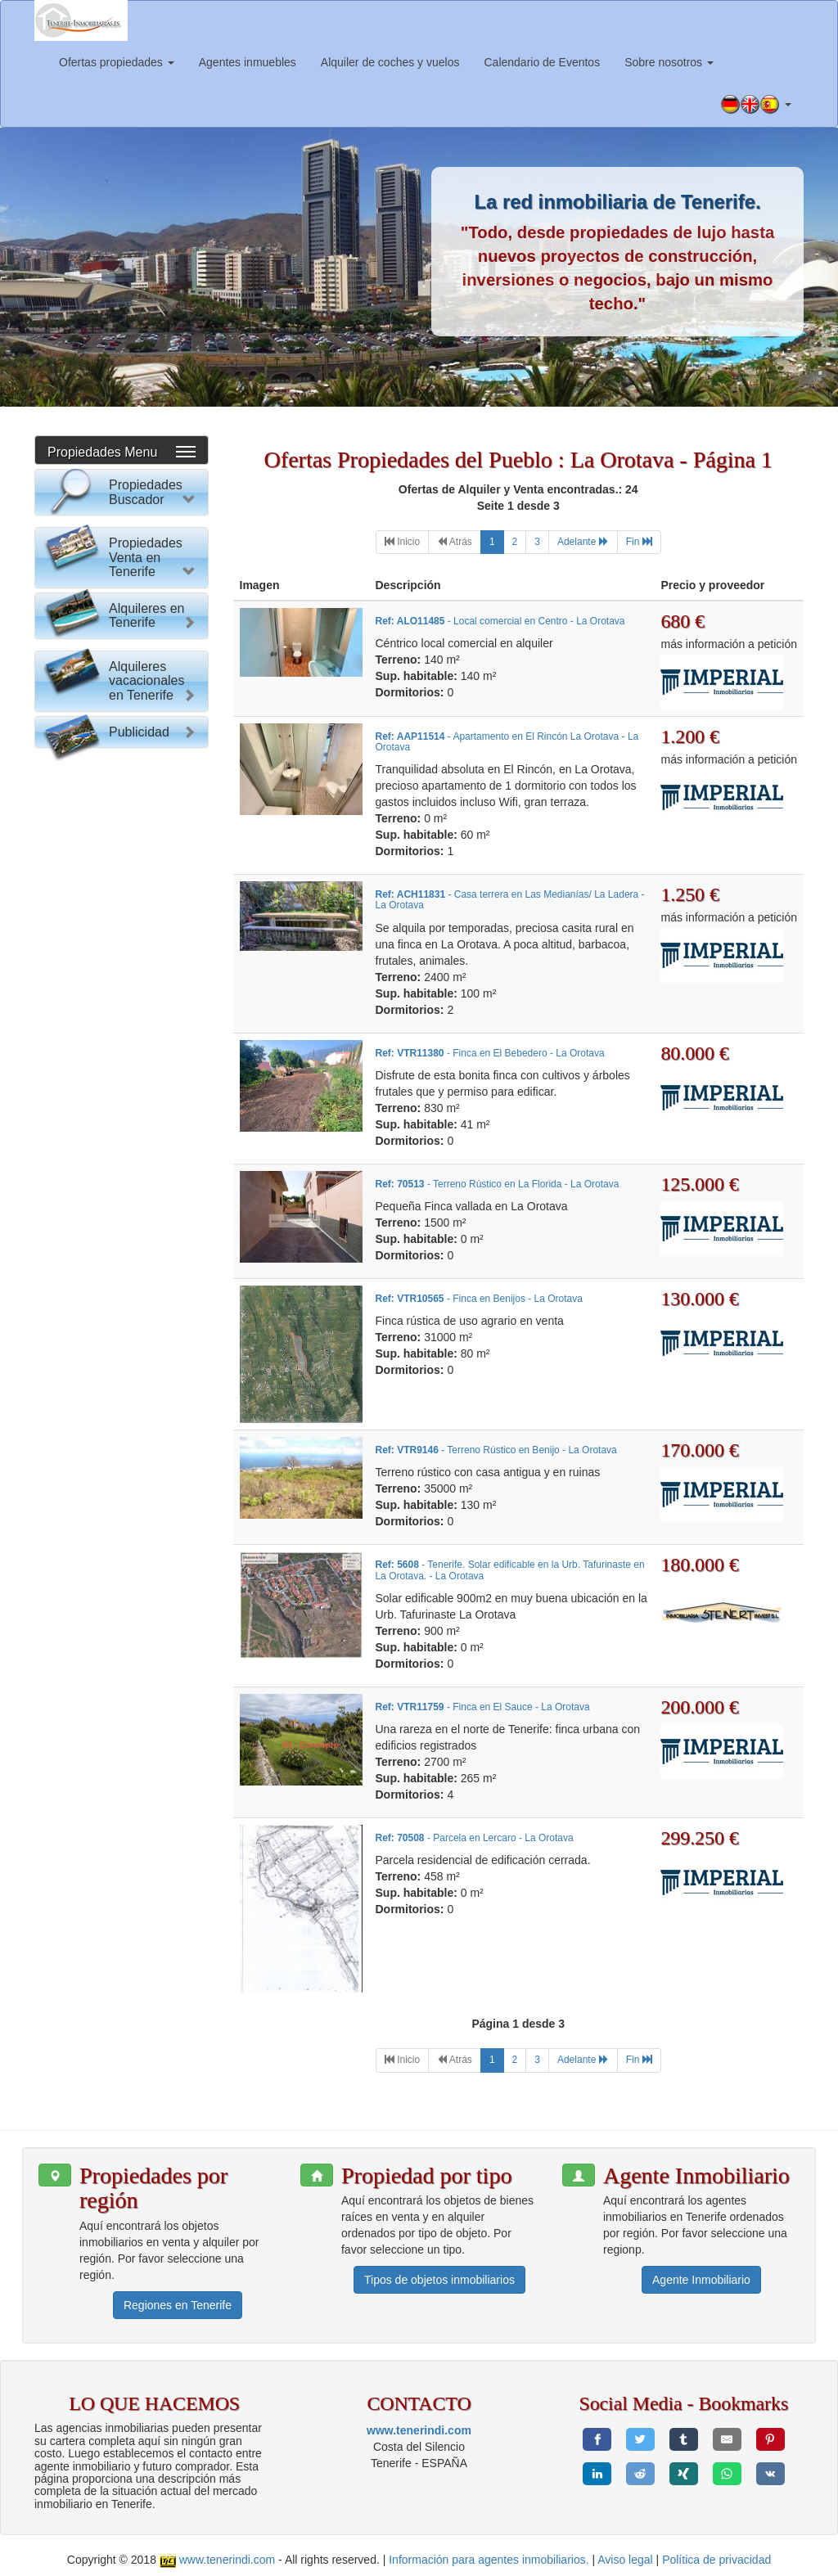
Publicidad (139, 1521)
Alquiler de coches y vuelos (390, 62)
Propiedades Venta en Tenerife (145, 896)
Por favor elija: (87, 536)
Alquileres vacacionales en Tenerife (147, 1436)
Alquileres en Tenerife (147, 1207)
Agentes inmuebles (247, 62)
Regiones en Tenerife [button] (178, 2305)
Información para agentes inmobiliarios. (488, 2559)
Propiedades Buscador (145, 492)
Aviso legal (624, 2559)
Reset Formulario (121, 834)
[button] (756, 105)
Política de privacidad (716, 2559)
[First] (402, 542)
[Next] (583, 542)
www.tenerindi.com (419, 2430)
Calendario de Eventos (542, 62)
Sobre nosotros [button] (669, 62)
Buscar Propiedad (121, 802)
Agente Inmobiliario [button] (701, 2279)
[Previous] (454, 542)
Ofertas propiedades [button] (116, 62)
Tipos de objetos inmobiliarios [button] (439, 2279)
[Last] (639, 542)
